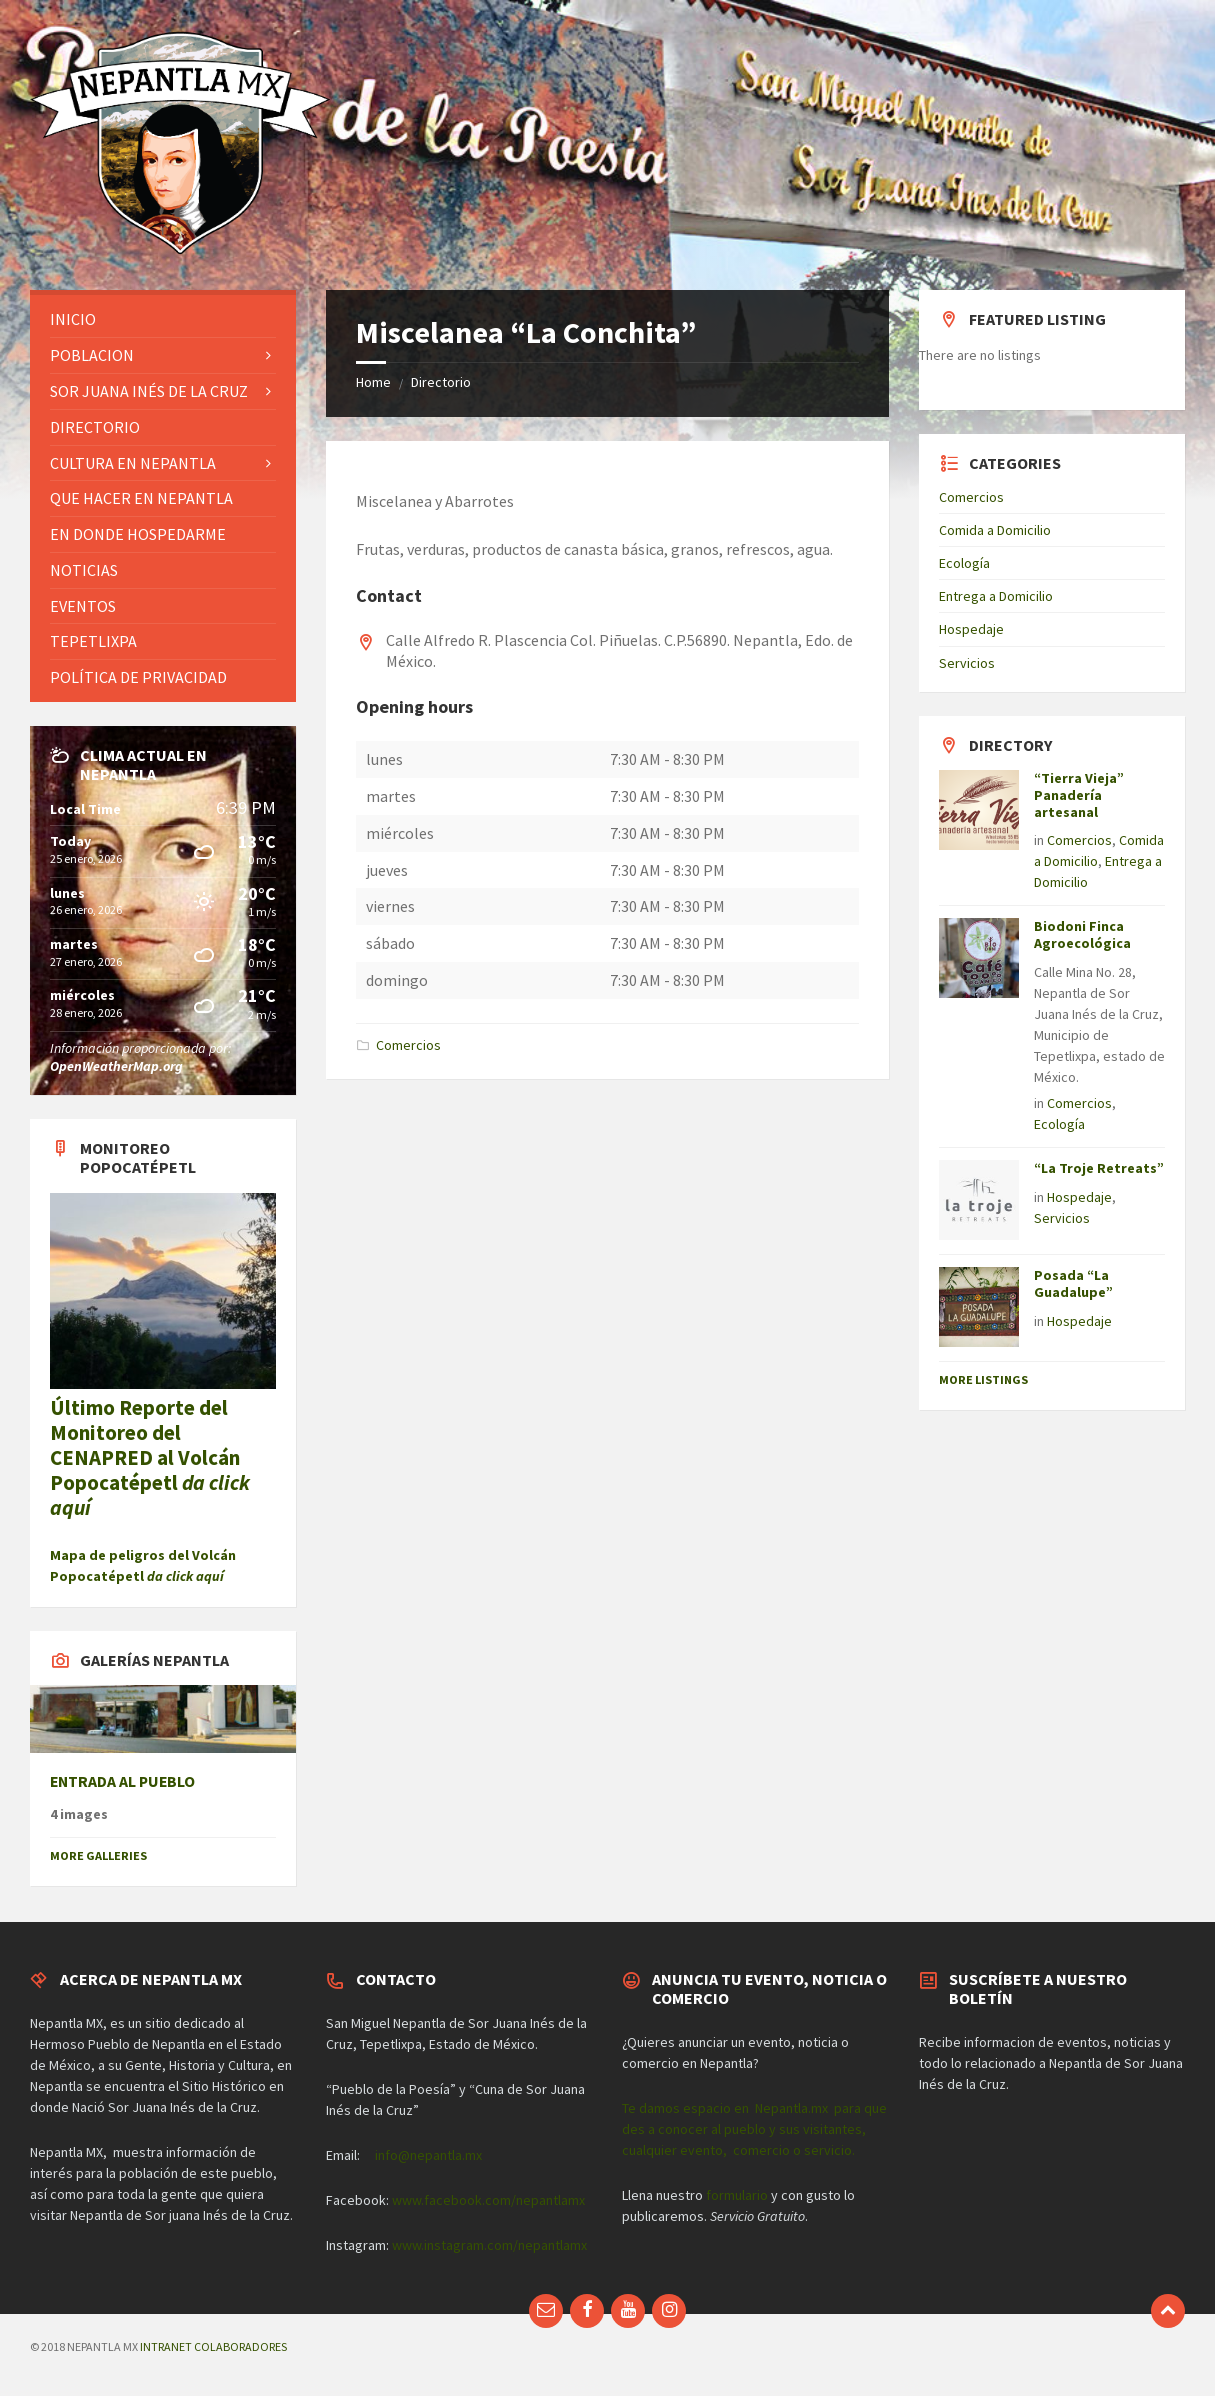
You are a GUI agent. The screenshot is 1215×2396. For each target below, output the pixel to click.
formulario (737, 2195)
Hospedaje (971, 629)
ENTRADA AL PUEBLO (122, 1781)
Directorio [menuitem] (95, 427)
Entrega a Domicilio (996, 596)
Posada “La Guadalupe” (1073, 1283)
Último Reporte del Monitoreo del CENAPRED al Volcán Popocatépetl (150, 1458)
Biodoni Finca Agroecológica (1082, 934)
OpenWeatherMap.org (116, 1066)
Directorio (441, 382)
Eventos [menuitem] (83, 606)
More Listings (983, 1379)
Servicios (967, 663)
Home (373, 382)
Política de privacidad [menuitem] (138, 677)
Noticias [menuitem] (84, 570)
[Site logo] (180, 251)
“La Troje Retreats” (1099, 1168)
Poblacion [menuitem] (92, 355)
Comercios (408, 1045)
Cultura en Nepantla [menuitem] (133, 463)
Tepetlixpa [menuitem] (93, 641)
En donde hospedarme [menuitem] (138, 534)
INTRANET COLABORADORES (213, 2346)
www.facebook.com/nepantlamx (488, 2200)
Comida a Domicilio (995, 530)
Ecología (964, 563)
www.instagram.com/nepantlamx (489, 2245)
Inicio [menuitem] (73, 319)
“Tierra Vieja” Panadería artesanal (1079, 795)
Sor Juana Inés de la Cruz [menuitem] (149, 391)
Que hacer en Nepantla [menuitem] (141, 498)
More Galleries (98, 1855)
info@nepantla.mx (428, 2155)
